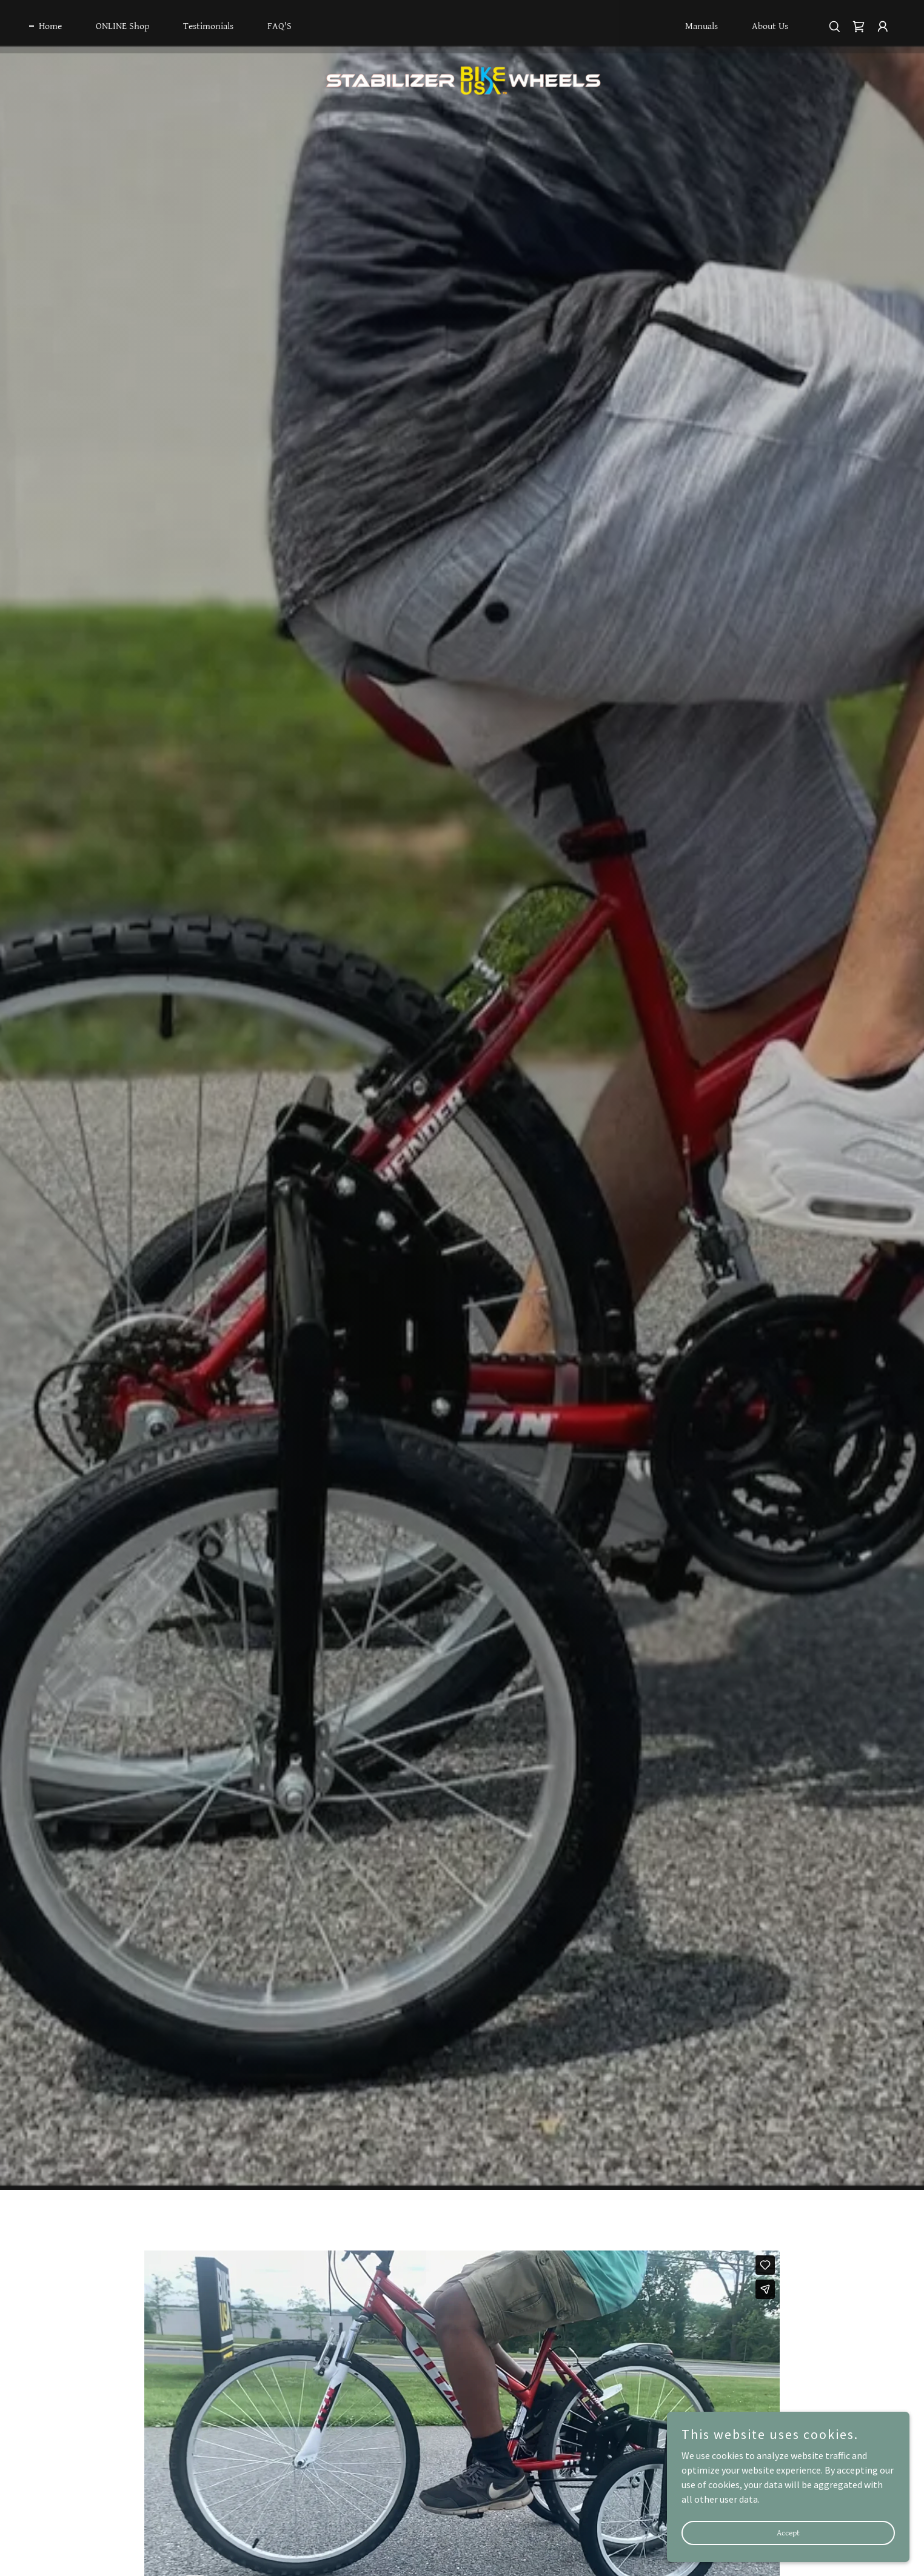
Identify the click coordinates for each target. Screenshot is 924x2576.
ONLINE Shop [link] (122, 26)
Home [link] (50, 26)
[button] (883, 27)
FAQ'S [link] (279, 26)
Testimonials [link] (208, 26)
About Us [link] (770, 26)
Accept (788, 2532)
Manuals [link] (701, 26)
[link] (462, 24)
